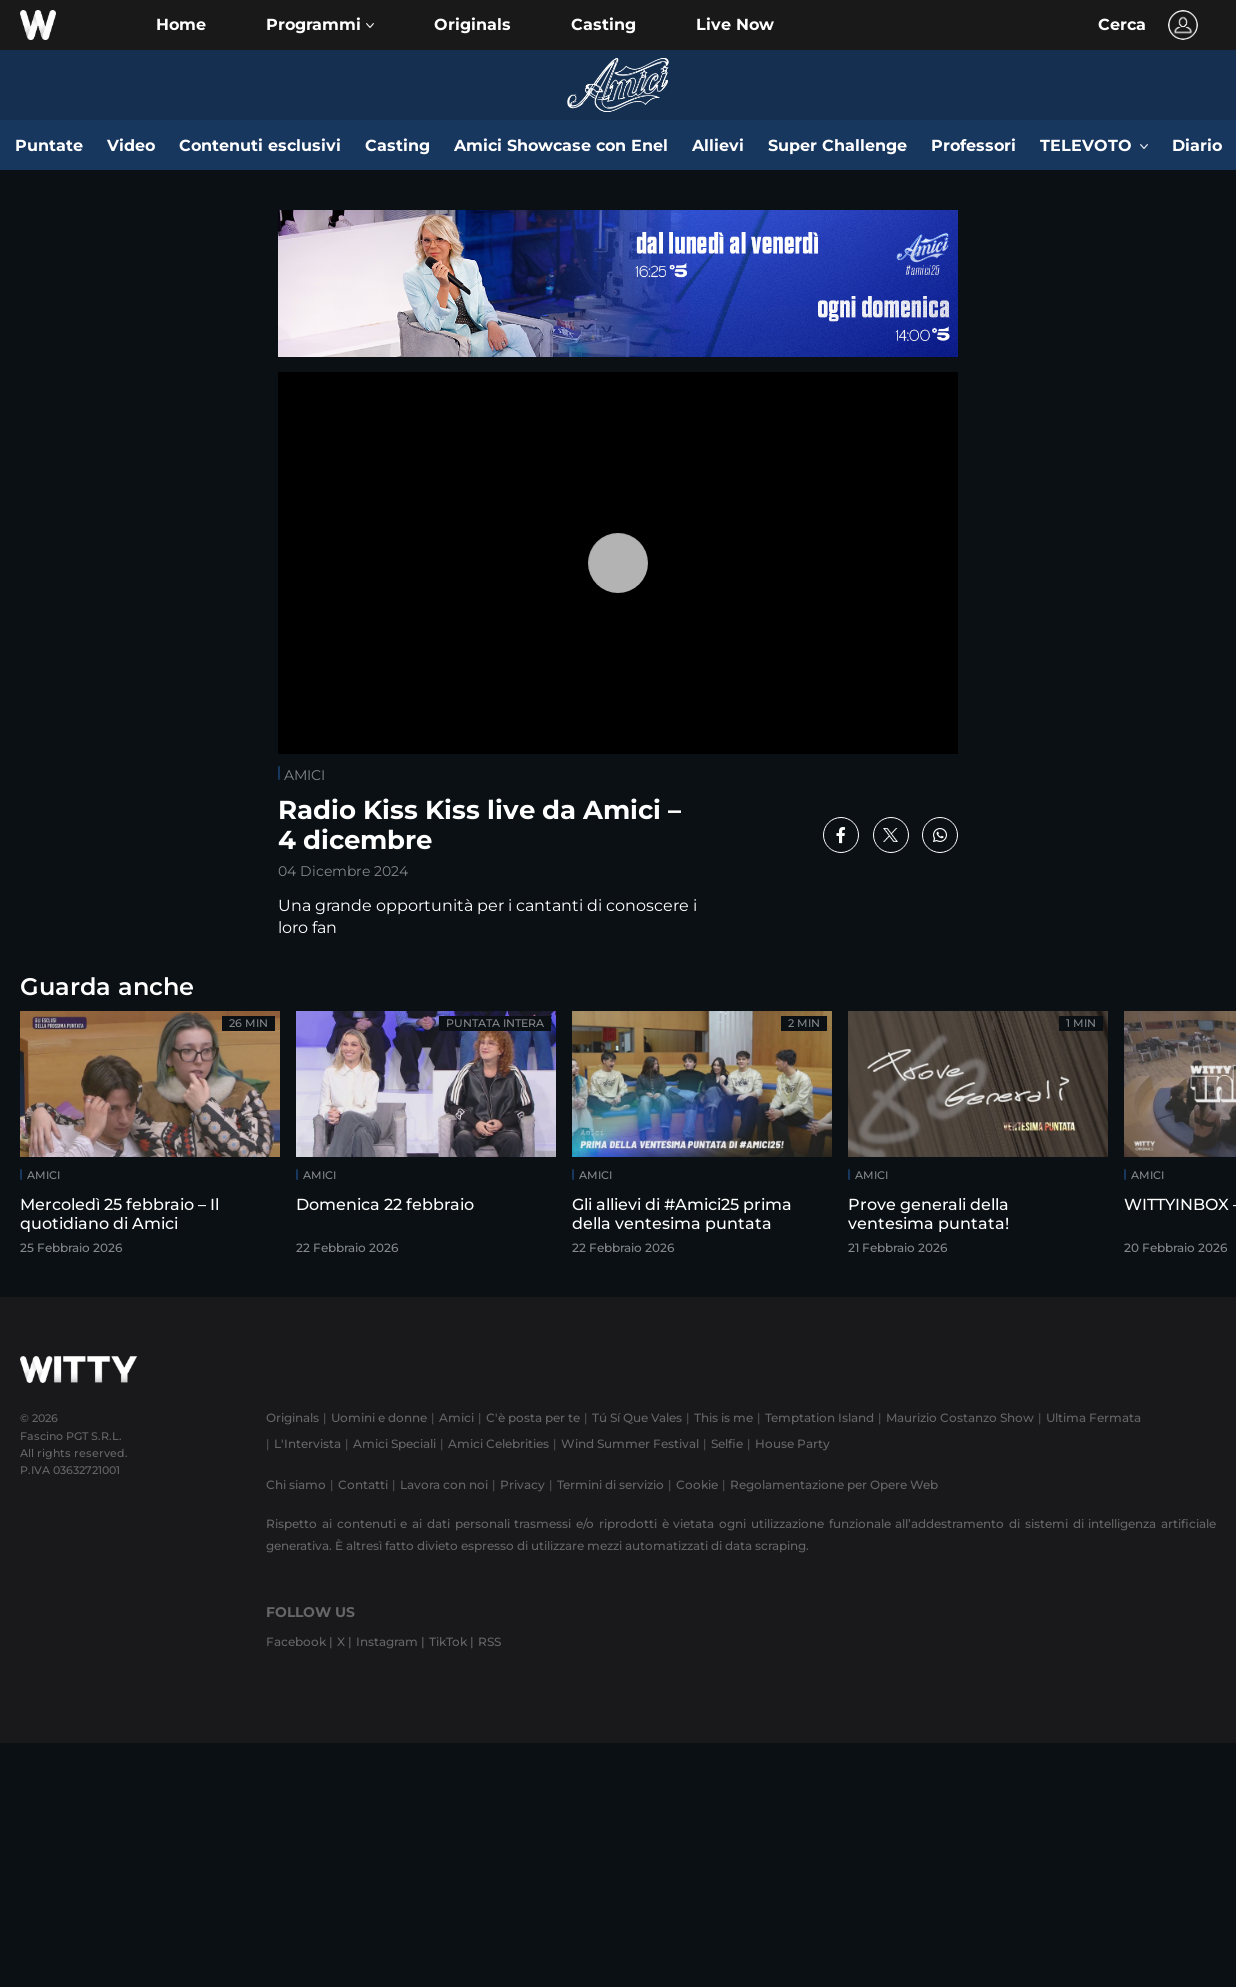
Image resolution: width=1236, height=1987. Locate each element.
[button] (320, 25)
